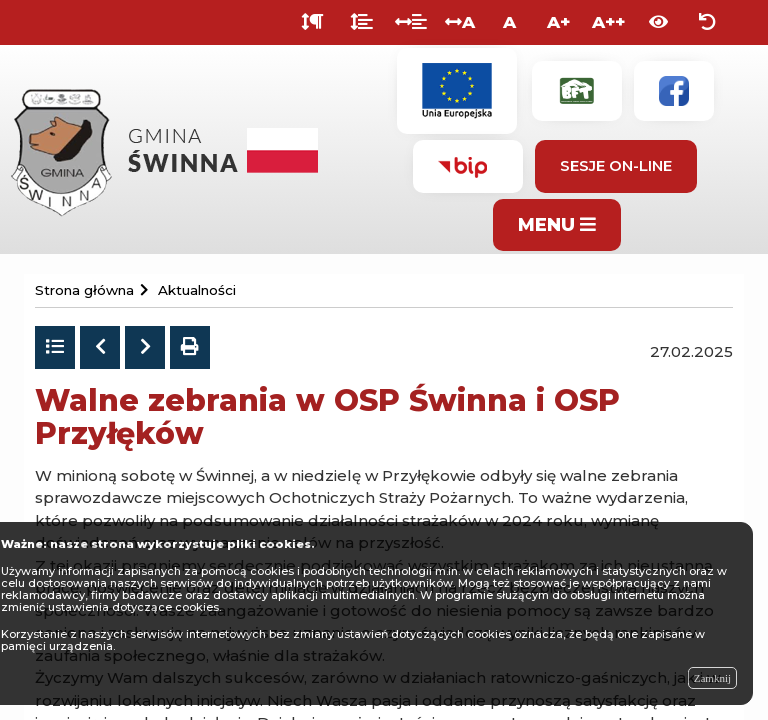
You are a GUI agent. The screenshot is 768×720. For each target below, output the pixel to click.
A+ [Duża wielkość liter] (558, 22)
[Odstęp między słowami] (411, 22)
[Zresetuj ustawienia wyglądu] (707, 22)
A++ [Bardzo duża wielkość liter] (608, 22)
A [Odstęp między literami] (460, 22)
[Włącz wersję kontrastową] (658, 22)
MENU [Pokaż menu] (557, 225)
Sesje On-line (616, 165)
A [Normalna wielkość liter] (509, 22)
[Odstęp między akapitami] (312, 22)
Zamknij (712, 678)
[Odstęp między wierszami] (361, 22)
